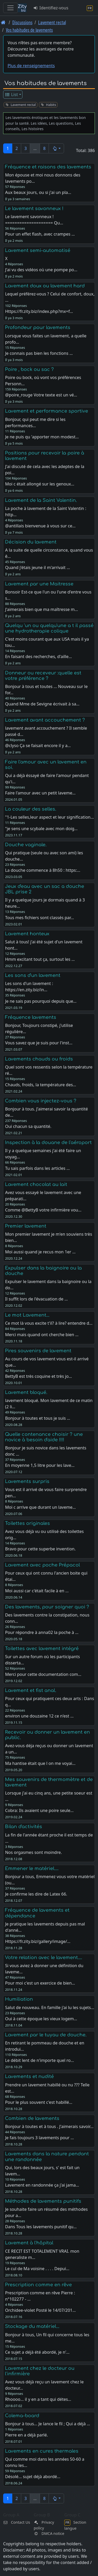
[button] (56, 148)
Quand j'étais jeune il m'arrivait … (37, 567)
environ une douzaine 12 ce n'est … (39, 1716)
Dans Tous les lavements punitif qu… (41, 2227)
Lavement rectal (52, 22)
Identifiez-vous (50, 8)
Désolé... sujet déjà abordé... (32, 2476)
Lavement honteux (27, 933)
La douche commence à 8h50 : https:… (42, 870)
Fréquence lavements (30, 1017)
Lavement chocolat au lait (36, 1184)
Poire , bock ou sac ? (29, 369)
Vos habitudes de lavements (29, 30)
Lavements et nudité (29, 2076)
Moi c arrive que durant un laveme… (40, 1507)
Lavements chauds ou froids (39, 1059)
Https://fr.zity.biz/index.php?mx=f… (39, 311)
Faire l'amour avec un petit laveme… (40, 793)
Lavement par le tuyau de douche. (46, 2034)
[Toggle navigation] (10, 8)
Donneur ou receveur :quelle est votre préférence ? (43, 675)
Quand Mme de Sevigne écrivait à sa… (42, 704)
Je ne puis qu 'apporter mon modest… (42, 437)
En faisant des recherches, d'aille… (38, 656)
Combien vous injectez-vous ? (40, 1100)
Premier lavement (25, 1226)
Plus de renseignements (31, 65)
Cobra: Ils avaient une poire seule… (39, 1810)
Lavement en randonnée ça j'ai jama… (42, 2185)
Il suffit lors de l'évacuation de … (36, 1299)
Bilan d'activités (23, 1826)
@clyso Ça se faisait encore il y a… (38, 745)
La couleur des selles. (30, 809)
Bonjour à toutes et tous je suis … (37, 1418)
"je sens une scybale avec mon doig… (41, 828)
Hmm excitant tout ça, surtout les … (40, 959)
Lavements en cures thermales (41, 2451)
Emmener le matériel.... (32, 1868)
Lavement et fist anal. (30, 1690)
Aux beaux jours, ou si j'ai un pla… (38, 192)
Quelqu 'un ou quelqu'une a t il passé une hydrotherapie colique (49, 628)
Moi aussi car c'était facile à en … (36, 1591)
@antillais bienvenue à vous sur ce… (40, 526)
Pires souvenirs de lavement (38, 1350)
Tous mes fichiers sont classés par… (39, 917)
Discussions (22, 22)
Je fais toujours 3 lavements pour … (39, 2138)
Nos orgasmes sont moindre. (33, 1852)
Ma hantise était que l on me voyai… (40, 1763)
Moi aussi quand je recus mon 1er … (40, 1252)
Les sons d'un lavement (32, 975)
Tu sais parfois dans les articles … (37, 1168)
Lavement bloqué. (26, 1392)
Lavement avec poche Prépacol (42, 1565)
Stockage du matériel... (32, 2326)
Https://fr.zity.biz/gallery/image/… (37, 1941)
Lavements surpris (27, 1481)
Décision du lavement (30, 542)
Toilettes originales (27, 1523)
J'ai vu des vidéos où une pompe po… (41, 270)
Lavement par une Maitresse (39, 583)
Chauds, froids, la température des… (40, 1085)
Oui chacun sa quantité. (28, 1126)
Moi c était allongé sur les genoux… (39, 484)
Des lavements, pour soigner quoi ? (47, 1606)
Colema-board (22, 2415)
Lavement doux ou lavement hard (45, 285)
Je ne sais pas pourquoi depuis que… (40, 1001)
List (11, 94)
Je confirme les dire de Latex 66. (36, 1894)
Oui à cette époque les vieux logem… (41, 2019)
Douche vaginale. (26, 844)
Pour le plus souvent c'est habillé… (38, 2102)
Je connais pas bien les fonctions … (39, 353)
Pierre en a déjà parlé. (26, 2435)
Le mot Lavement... (27, 1315)
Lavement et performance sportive (46, 411)
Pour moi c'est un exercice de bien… (40, 1983)
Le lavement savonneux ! (34, 208)
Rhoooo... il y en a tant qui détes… (38, 2399)
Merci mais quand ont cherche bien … (41, 1334)
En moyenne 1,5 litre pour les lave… (39, 1465)
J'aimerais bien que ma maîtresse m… (41, 609)
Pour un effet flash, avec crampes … (40, 234)
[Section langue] (90, 8)
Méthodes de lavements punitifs (43, 2201)
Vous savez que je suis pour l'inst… (38, 1043)
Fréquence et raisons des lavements (48, 166)
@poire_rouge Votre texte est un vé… (41, 395)
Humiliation (19, 1999)
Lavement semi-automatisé (37, 250)
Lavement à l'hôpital (29, 2242)
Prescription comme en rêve (38, 2284)
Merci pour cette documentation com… (43, 1674)
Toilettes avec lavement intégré (42, 1648)
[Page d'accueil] (3, 22)
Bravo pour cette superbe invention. (40, 1549)
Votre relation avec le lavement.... (43, 1957)
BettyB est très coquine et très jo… (38, 1376)
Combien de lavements (32, 2118)
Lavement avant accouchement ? (45, 720)
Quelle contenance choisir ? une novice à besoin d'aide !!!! (44, 1437)
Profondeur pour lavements (37, 327)
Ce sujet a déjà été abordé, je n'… (37, 2352)
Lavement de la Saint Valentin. (41, 500)
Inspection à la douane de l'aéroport (48, 1142)
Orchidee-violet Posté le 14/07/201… (40, 2310)
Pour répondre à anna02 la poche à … (41, 1632)
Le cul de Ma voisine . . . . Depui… (37, 2268)
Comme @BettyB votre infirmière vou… (43, 1210)
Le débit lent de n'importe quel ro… (39, 2060)
